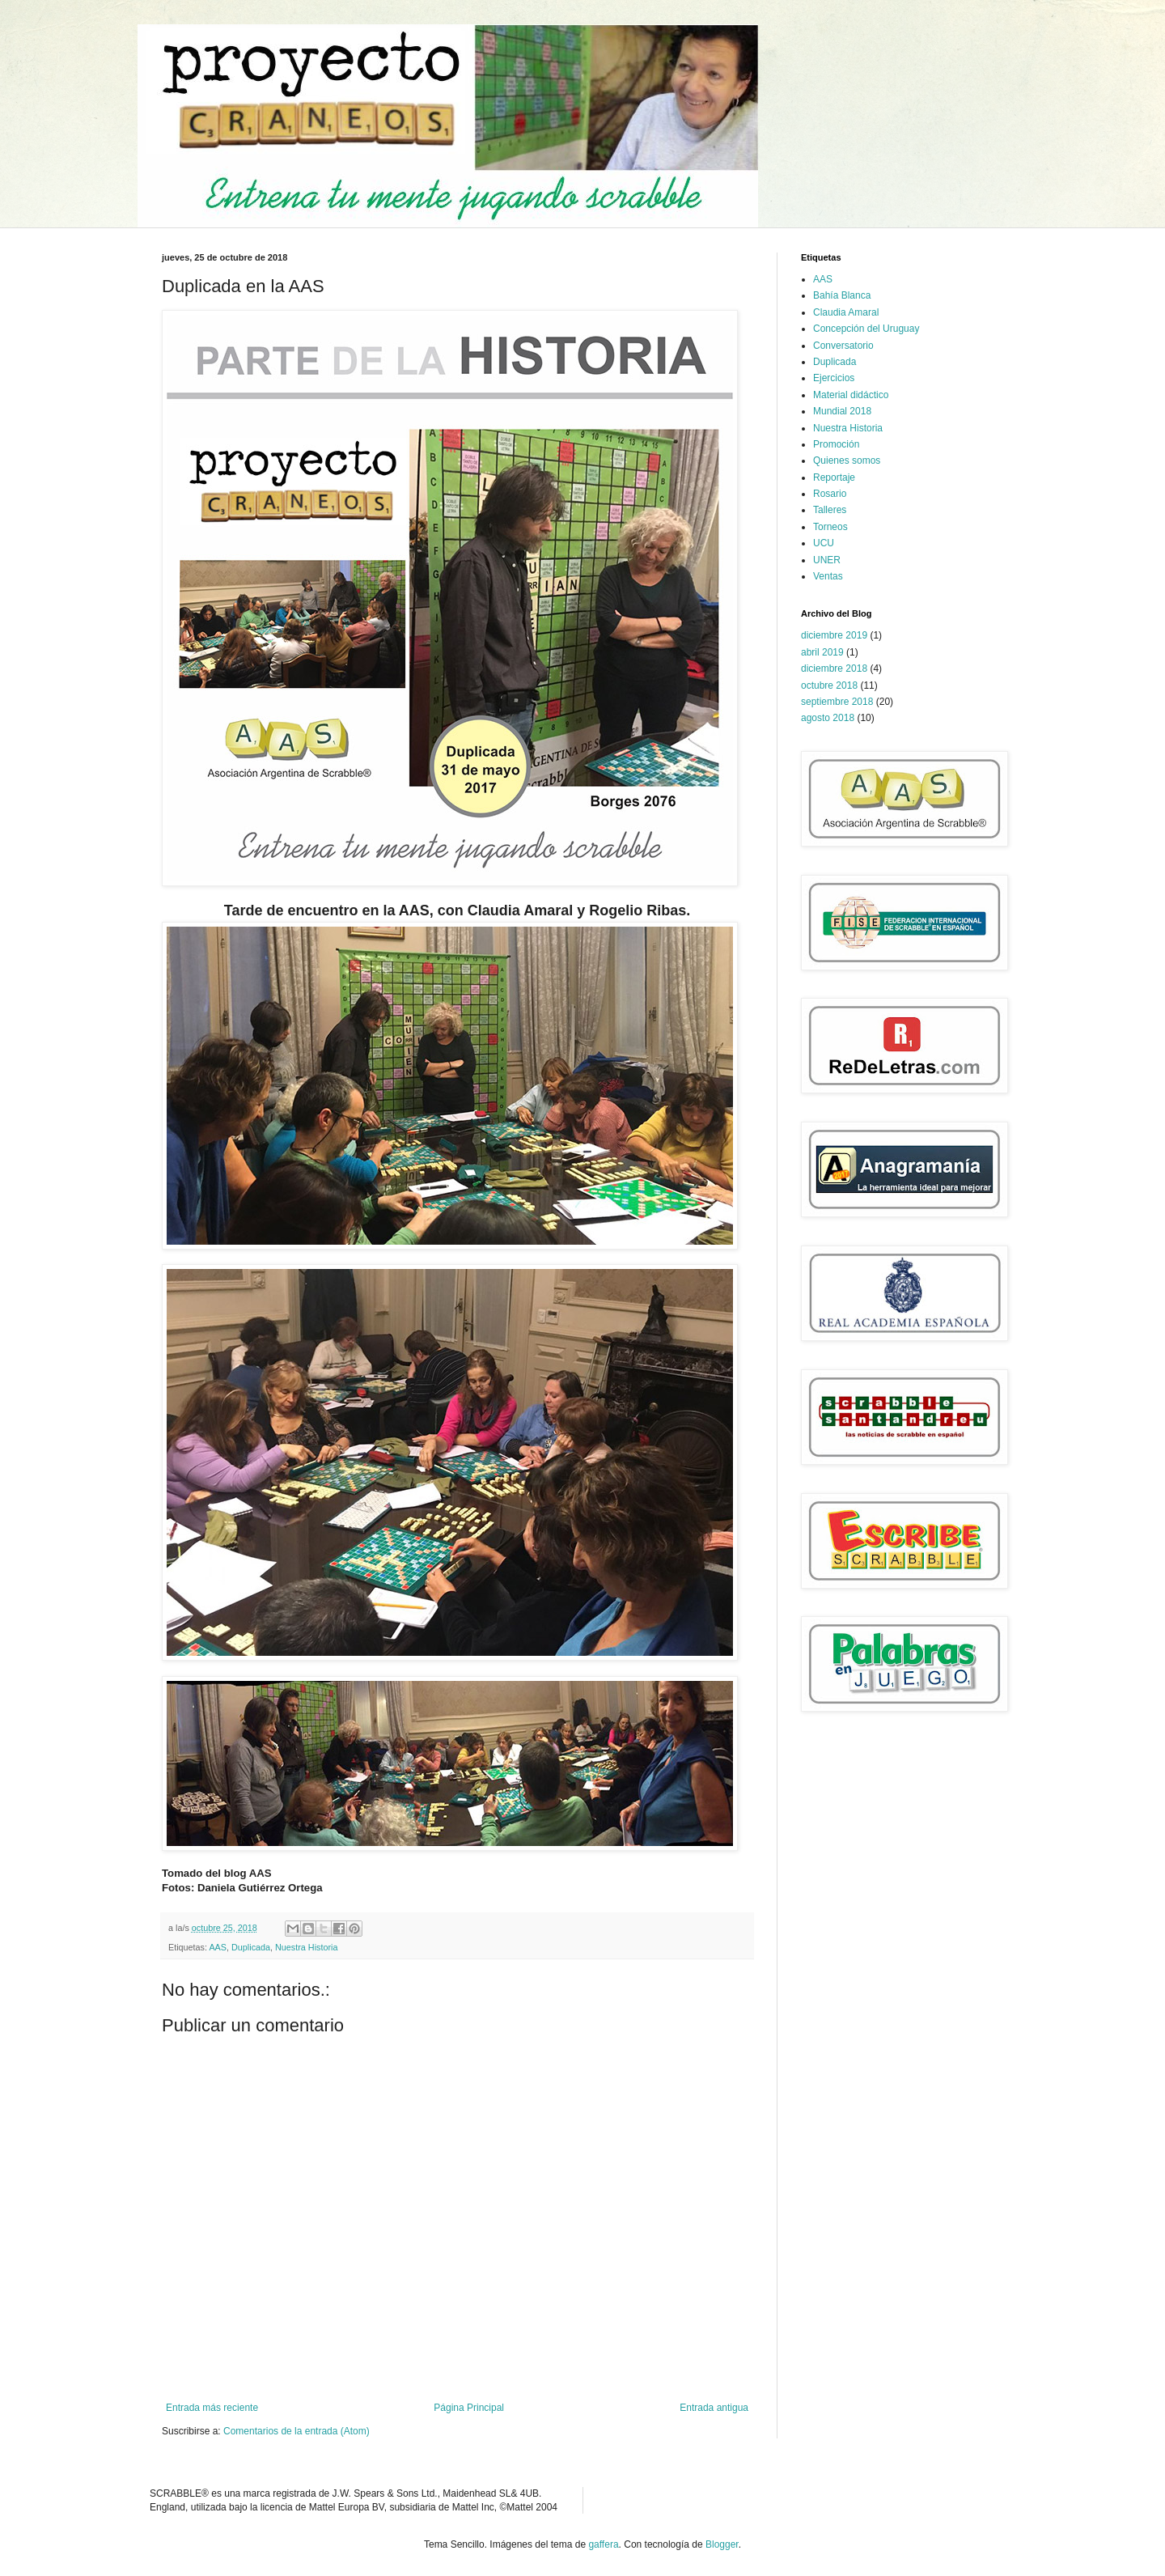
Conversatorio (843, 345)
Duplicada (250, 1947)
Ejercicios (833, 378)
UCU (823, 543)
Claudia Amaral (846, 312)
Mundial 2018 (842, 411)
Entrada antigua (714, 2407)
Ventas (828, 576)
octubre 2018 (829, 685)
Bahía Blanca (842, 295)
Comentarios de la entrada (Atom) (296, 2431)
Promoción (836, 444)
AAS (218, 1947)
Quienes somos (846, 460)
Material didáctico (850, 395)
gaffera (603, 2544)
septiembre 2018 (837, 701)
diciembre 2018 (834, 668)
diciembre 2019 (834, 635)
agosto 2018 (827, 718)
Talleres (829, 510)
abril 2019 (822, 652)
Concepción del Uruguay (866, 328)
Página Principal (469, 2407)
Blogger (722, 2544)
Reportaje (834, 477)
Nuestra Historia (306, 1947)
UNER (827, 560)
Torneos (830, 527)
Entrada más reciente (212, 2407)
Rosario (829, 493)
